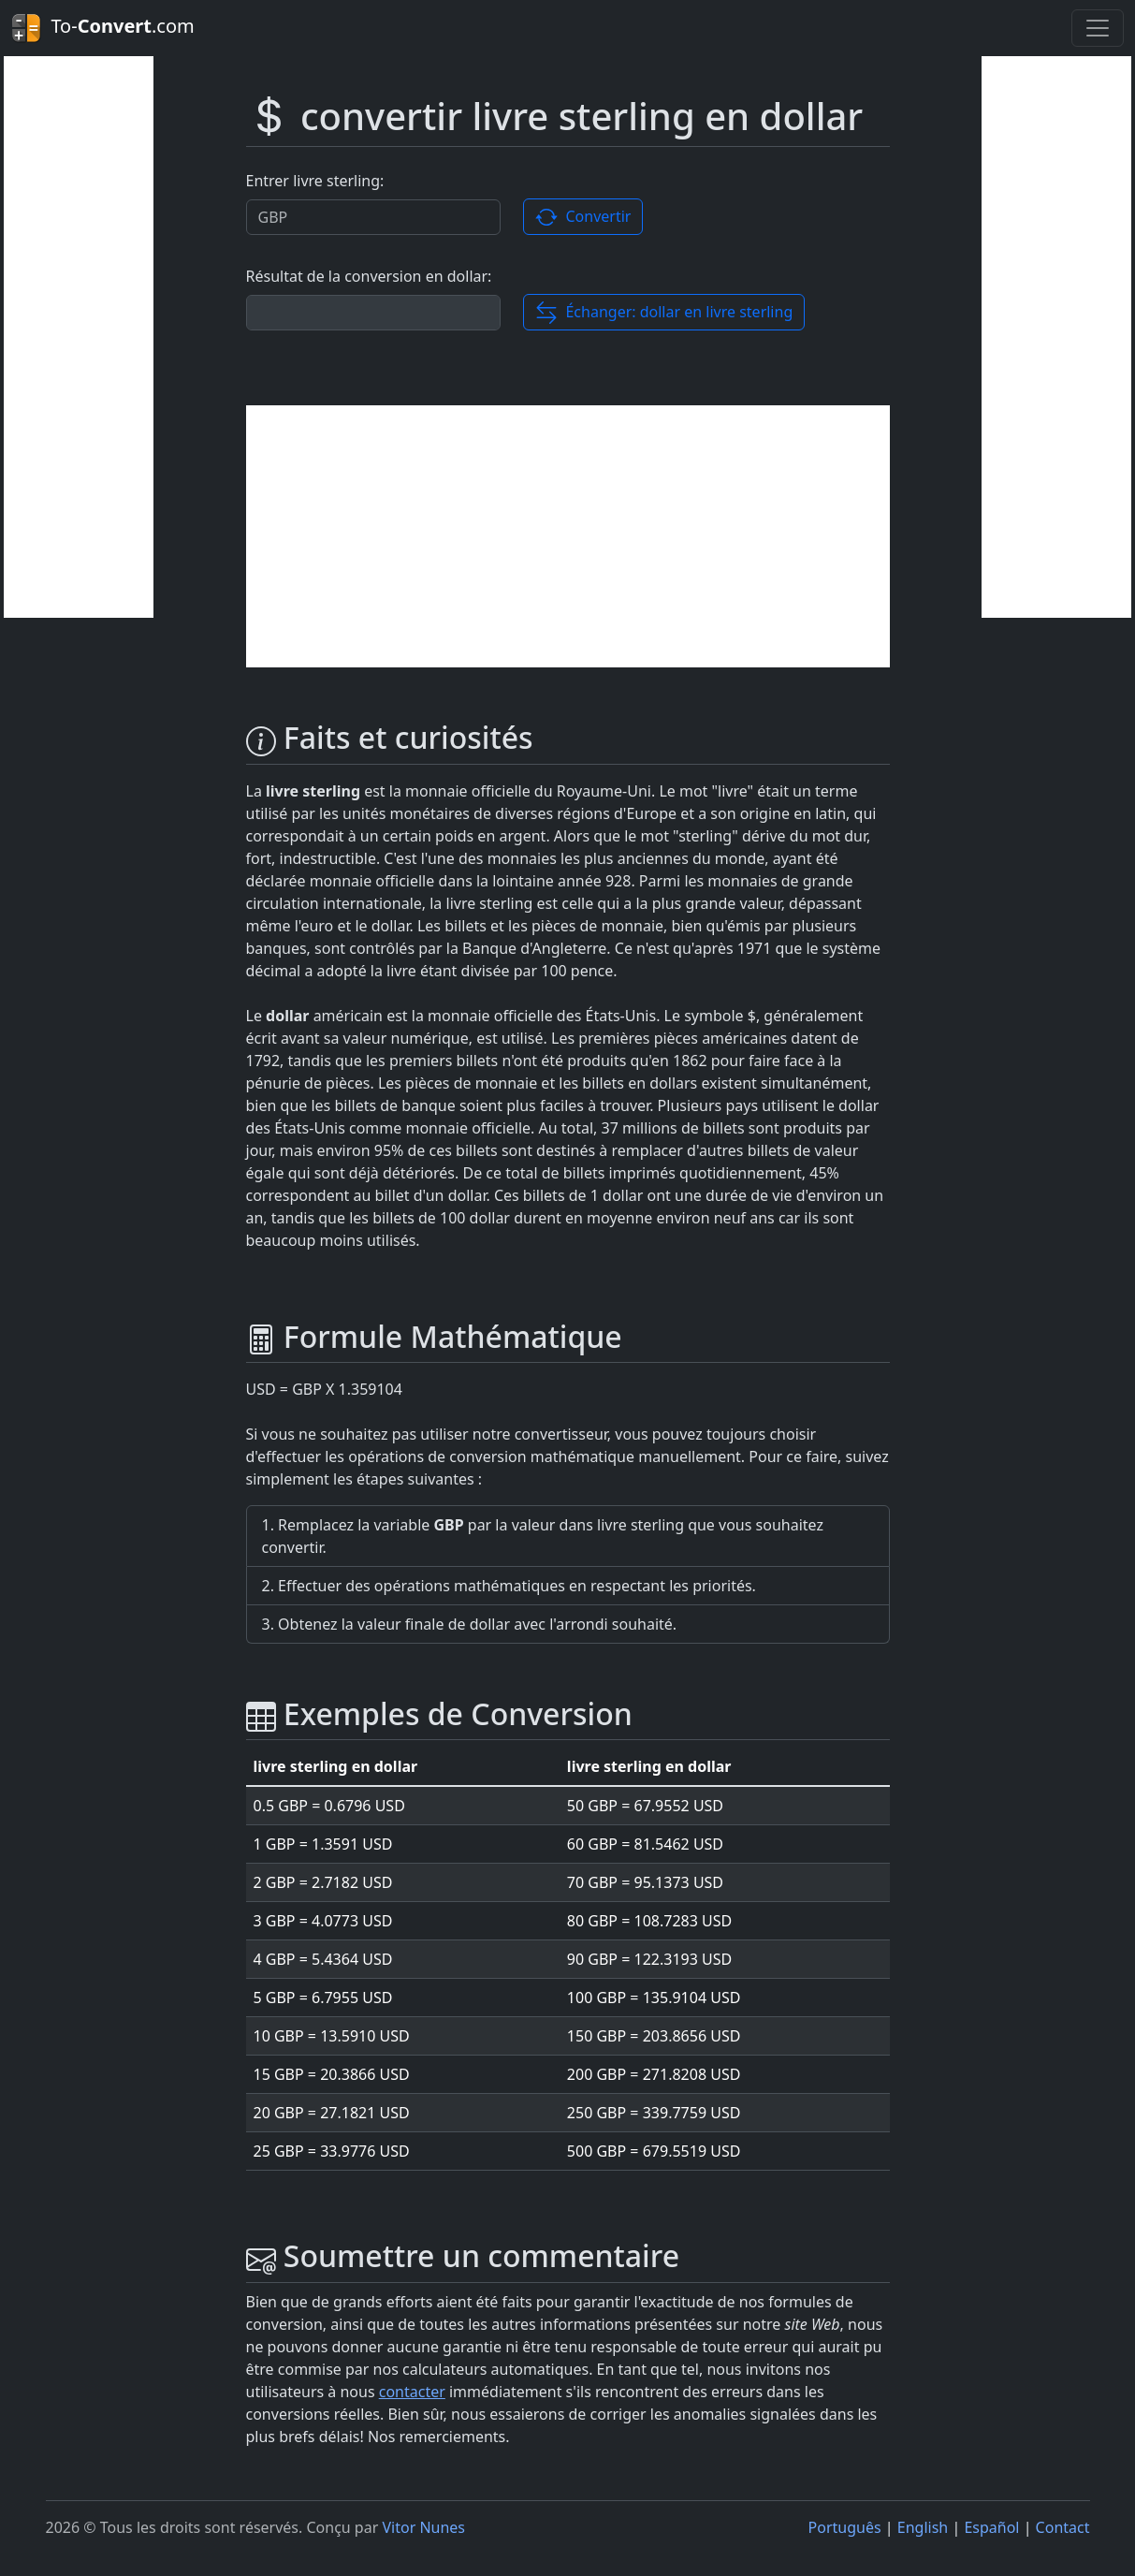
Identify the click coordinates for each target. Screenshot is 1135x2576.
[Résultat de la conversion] (374, 312)
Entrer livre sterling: (315, 180)
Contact (1063, 2527)
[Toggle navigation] (1097, 28)
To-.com (103, 28)
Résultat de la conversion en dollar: (369, 276)
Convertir (583, 217)
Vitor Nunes (423, 2527)
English (922, 2527)
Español (991, 2527)
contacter (412, 2391)
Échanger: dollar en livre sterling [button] (664, 313)
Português (844, 2527)
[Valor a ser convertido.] (374, 217)
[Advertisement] (78, 337)
